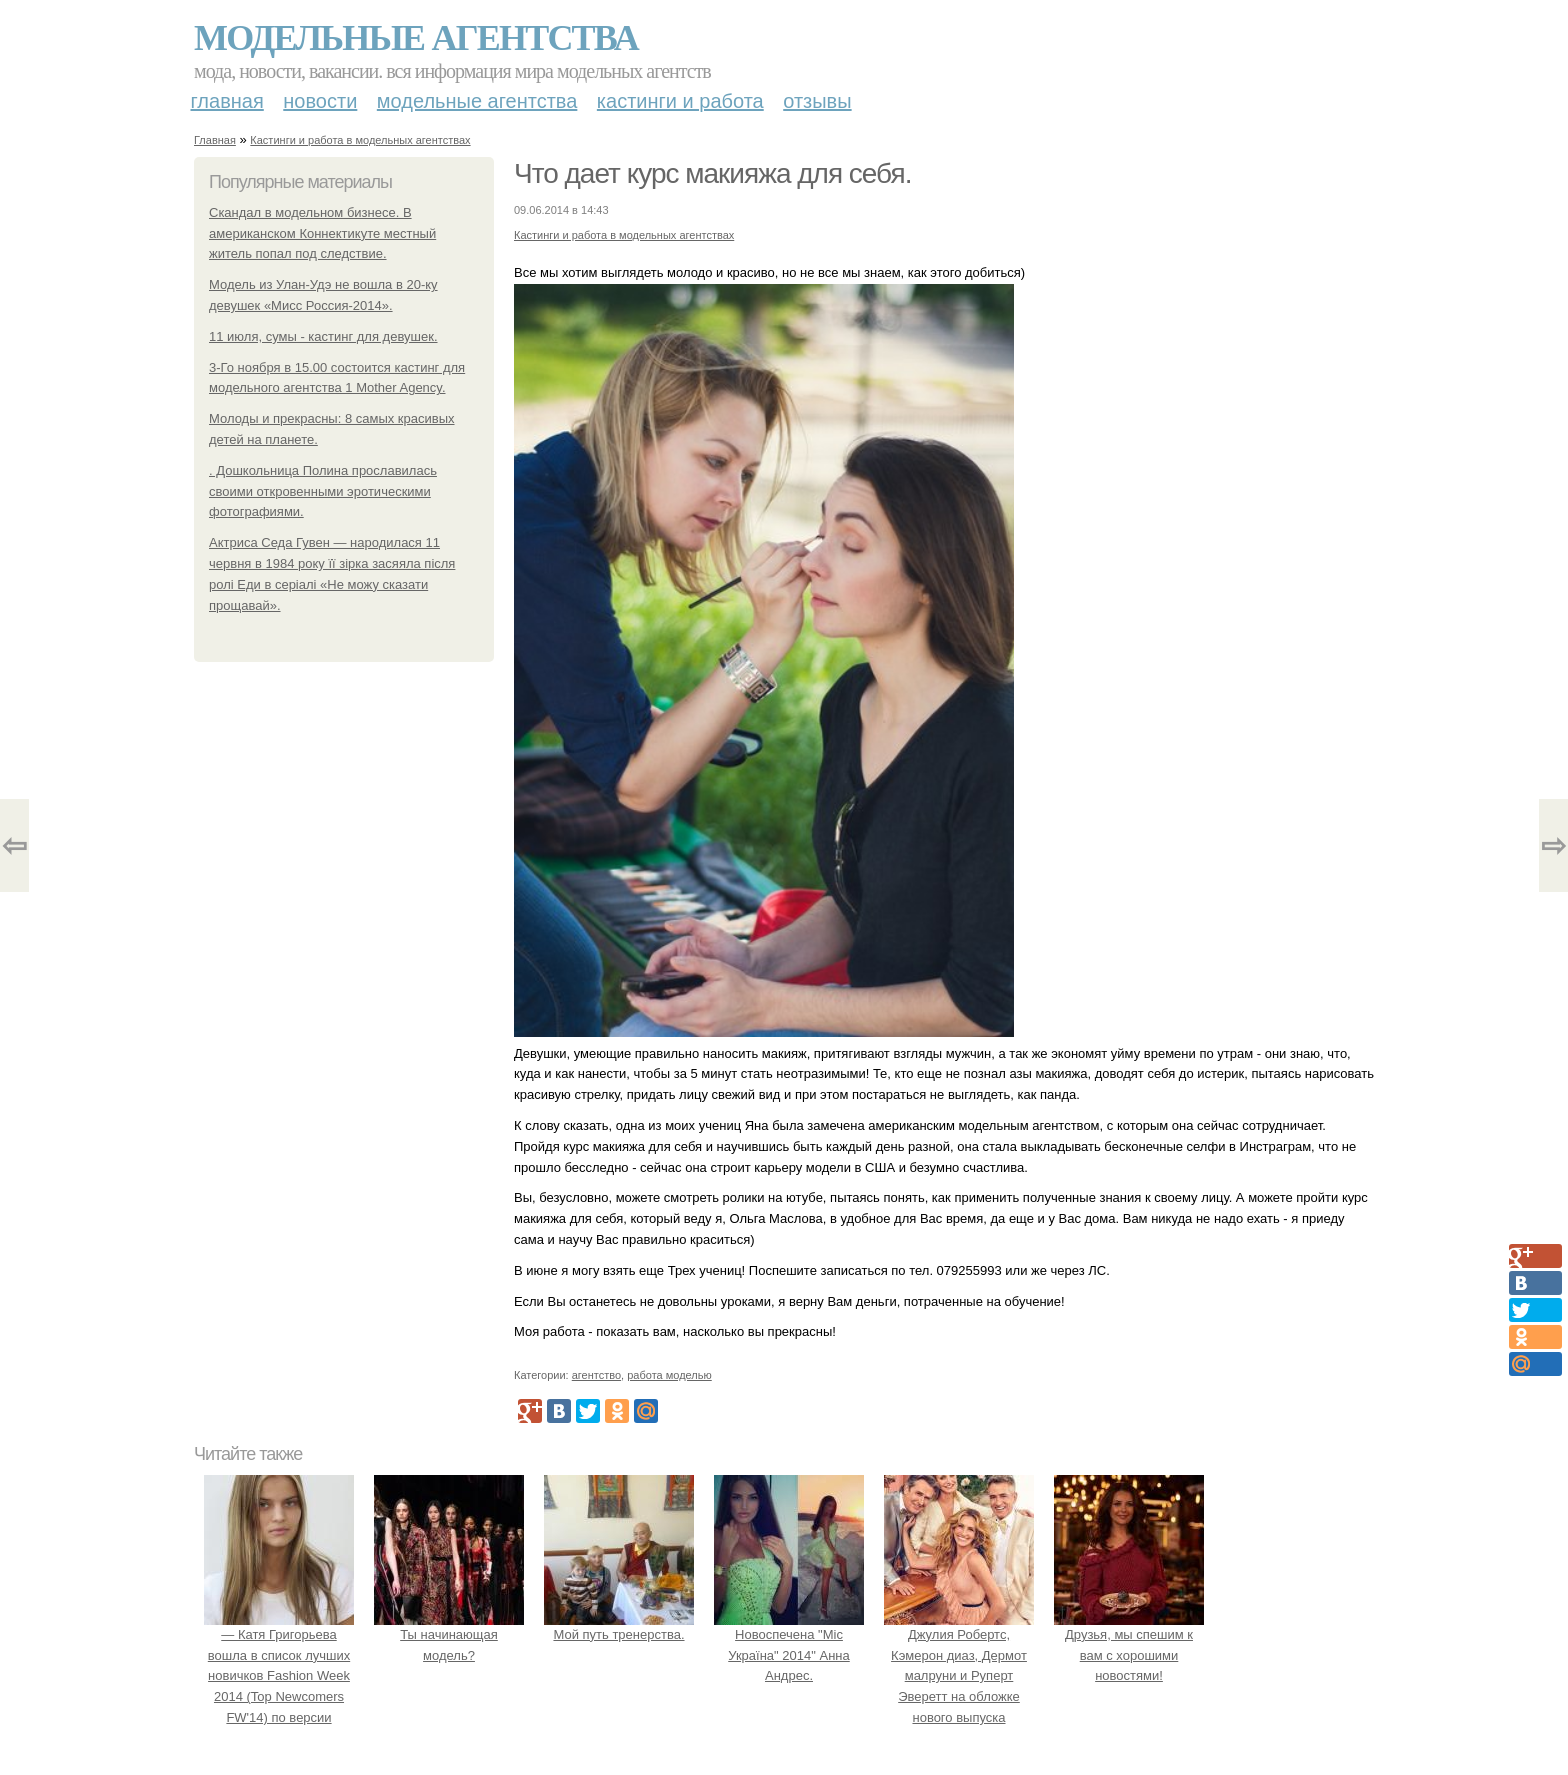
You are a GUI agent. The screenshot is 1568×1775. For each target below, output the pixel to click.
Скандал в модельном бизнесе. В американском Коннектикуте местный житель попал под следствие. (322, 233)
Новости (320, 101)
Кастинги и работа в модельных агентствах (360, 140)
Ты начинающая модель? (449, 1634)
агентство (596, 1375)
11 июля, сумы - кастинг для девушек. (323, 336)
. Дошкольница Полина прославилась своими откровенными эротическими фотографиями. (323, 491)
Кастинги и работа (680, 101)
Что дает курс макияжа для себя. (712, 173)
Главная (227, 101)
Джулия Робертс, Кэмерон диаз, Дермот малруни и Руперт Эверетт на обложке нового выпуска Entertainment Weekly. (959, 1676)
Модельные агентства (416, 38)
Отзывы (817, 101)
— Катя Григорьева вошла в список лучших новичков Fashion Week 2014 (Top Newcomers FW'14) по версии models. (279, 1676)
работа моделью (669, 1375)
